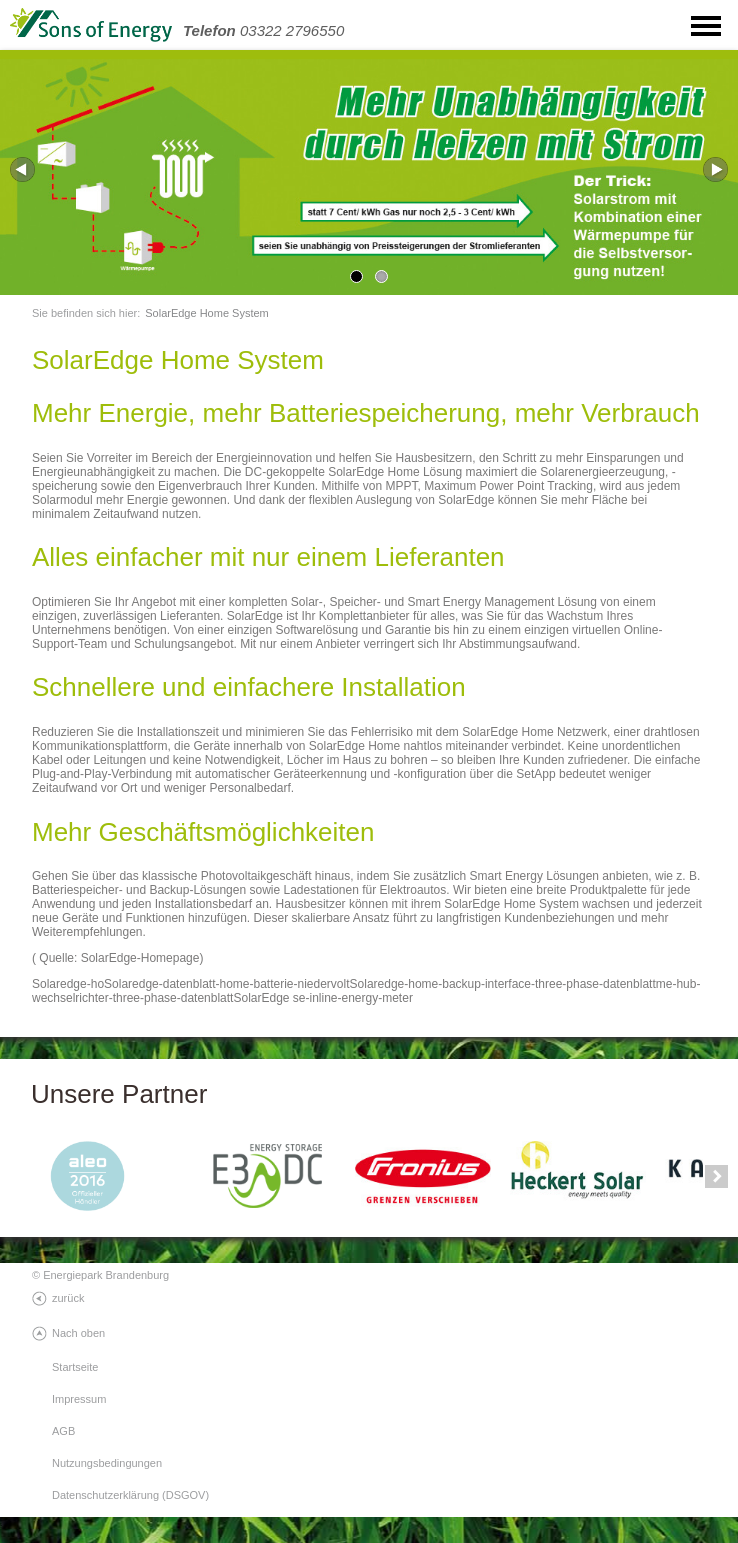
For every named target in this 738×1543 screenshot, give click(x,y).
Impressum (79, 1399)
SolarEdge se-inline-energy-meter (322, 998)
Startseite (75, 1367)
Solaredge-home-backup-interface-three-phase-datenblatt (503, 984)
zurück (68, 1298)
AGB (63, 1431)
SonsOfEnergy (110, 25)
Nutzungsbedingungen (107, 1463)
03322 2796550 (263, 30)
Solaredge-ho (68, 984)
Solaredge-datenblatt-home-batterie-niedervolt (226, 984)
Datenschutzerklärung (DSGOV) (130, 1495)
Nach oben (78, 1333)
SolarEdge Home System (207, 313)
